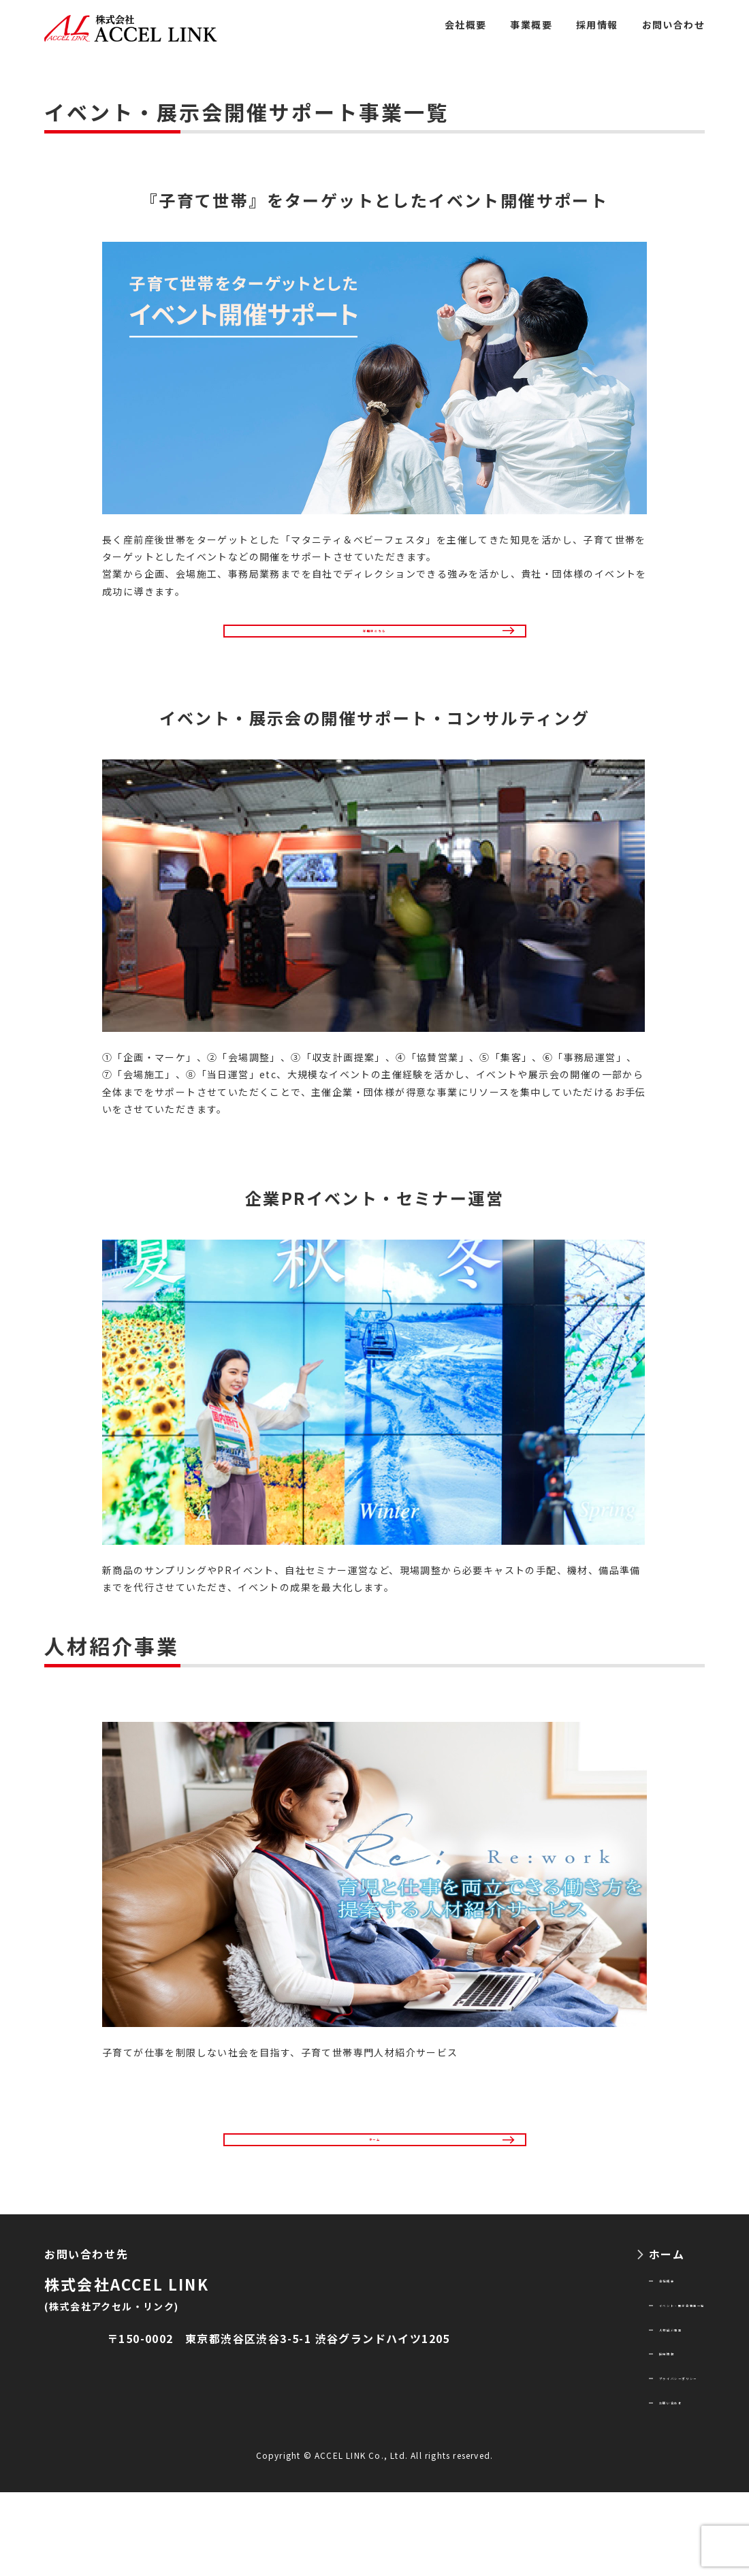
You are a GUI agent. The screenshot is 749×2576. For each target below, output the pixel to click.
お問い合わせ (673, 24)
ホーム (375, 2175)
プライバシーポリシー (621, 2451)
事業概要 (531, 24)
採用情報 (597, 24)
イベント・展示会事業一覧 (633, 2361)
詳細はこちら (374, 641)
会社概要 (466, 24)
